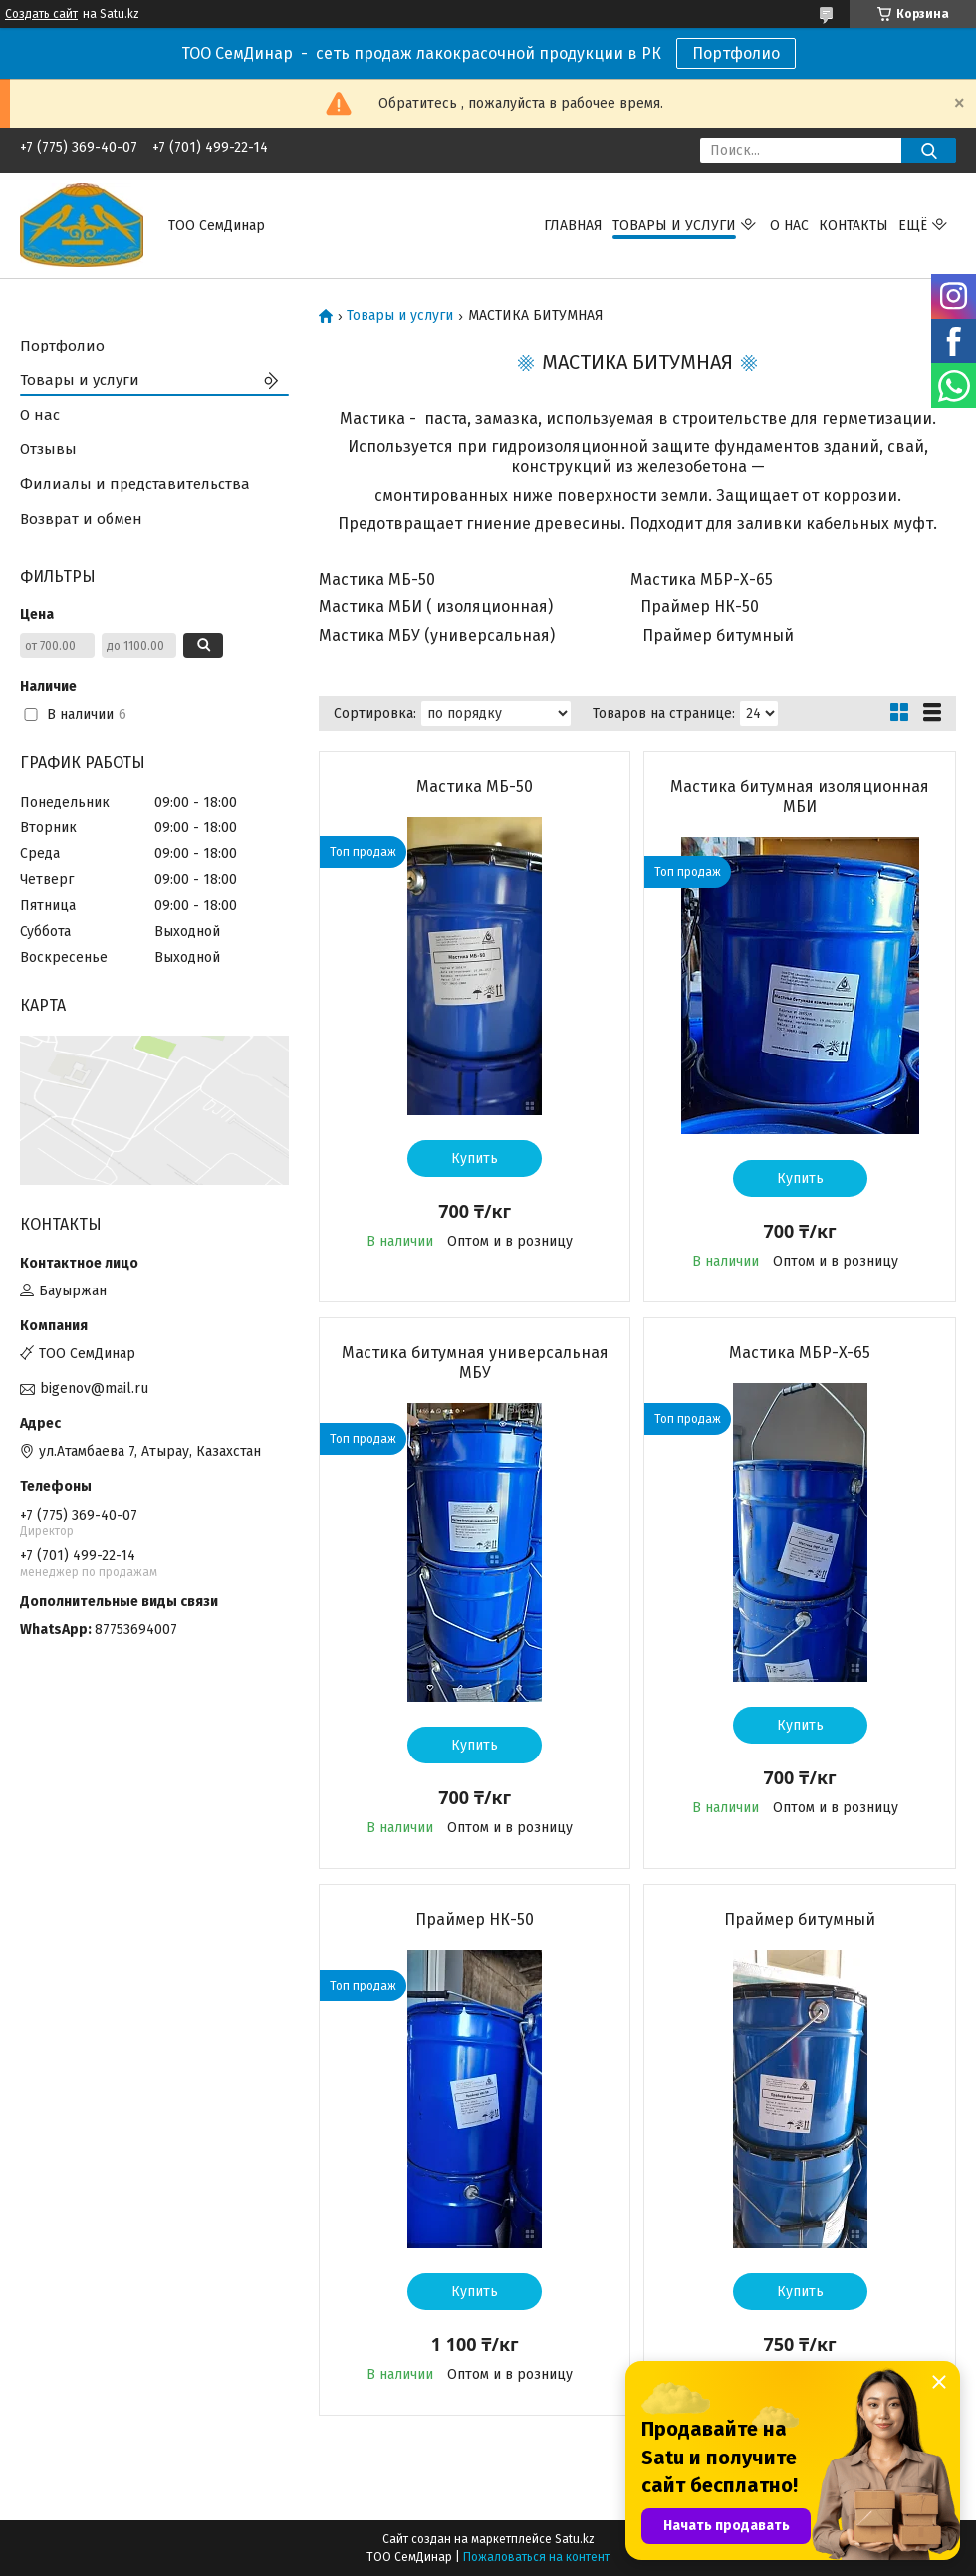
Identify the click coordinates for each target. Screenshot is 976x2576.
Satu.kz (575, 2539)
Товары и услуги (674, 225)
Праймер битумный (799, 1919)
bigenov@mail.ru (94, 1388)
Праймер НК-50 (474, 1919)
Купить (474, 1158)
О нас (789, 225)
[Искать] (928, 150)
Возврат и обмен (81, 519)
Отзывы (48, 449)
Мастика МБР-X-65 (799, 1352)
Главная (573, 225)
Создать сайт (41, 14)
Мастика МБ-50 (474, 786)
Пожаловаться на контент (536, 2557)
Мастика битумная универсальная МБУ (475, 1362)
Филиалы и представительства (135, 484)
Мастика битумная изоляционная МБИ (799, 796)
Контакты (853, 225)
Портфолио (736, 53)
